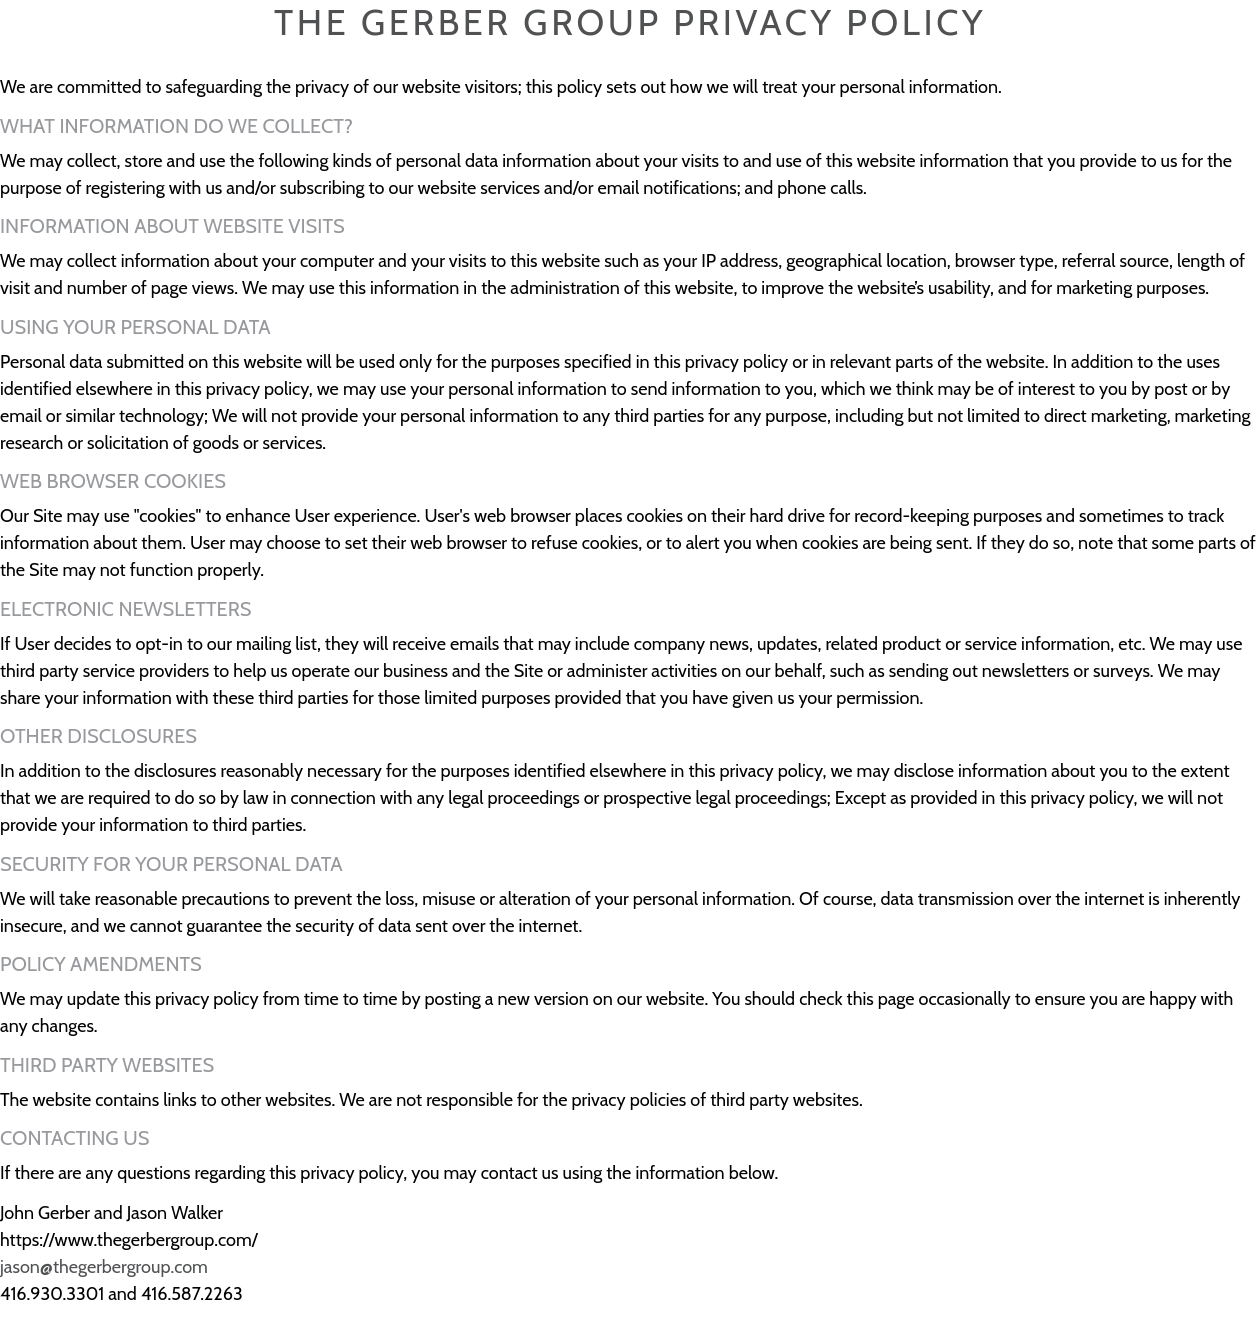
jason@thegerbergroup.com (104, 1267)
